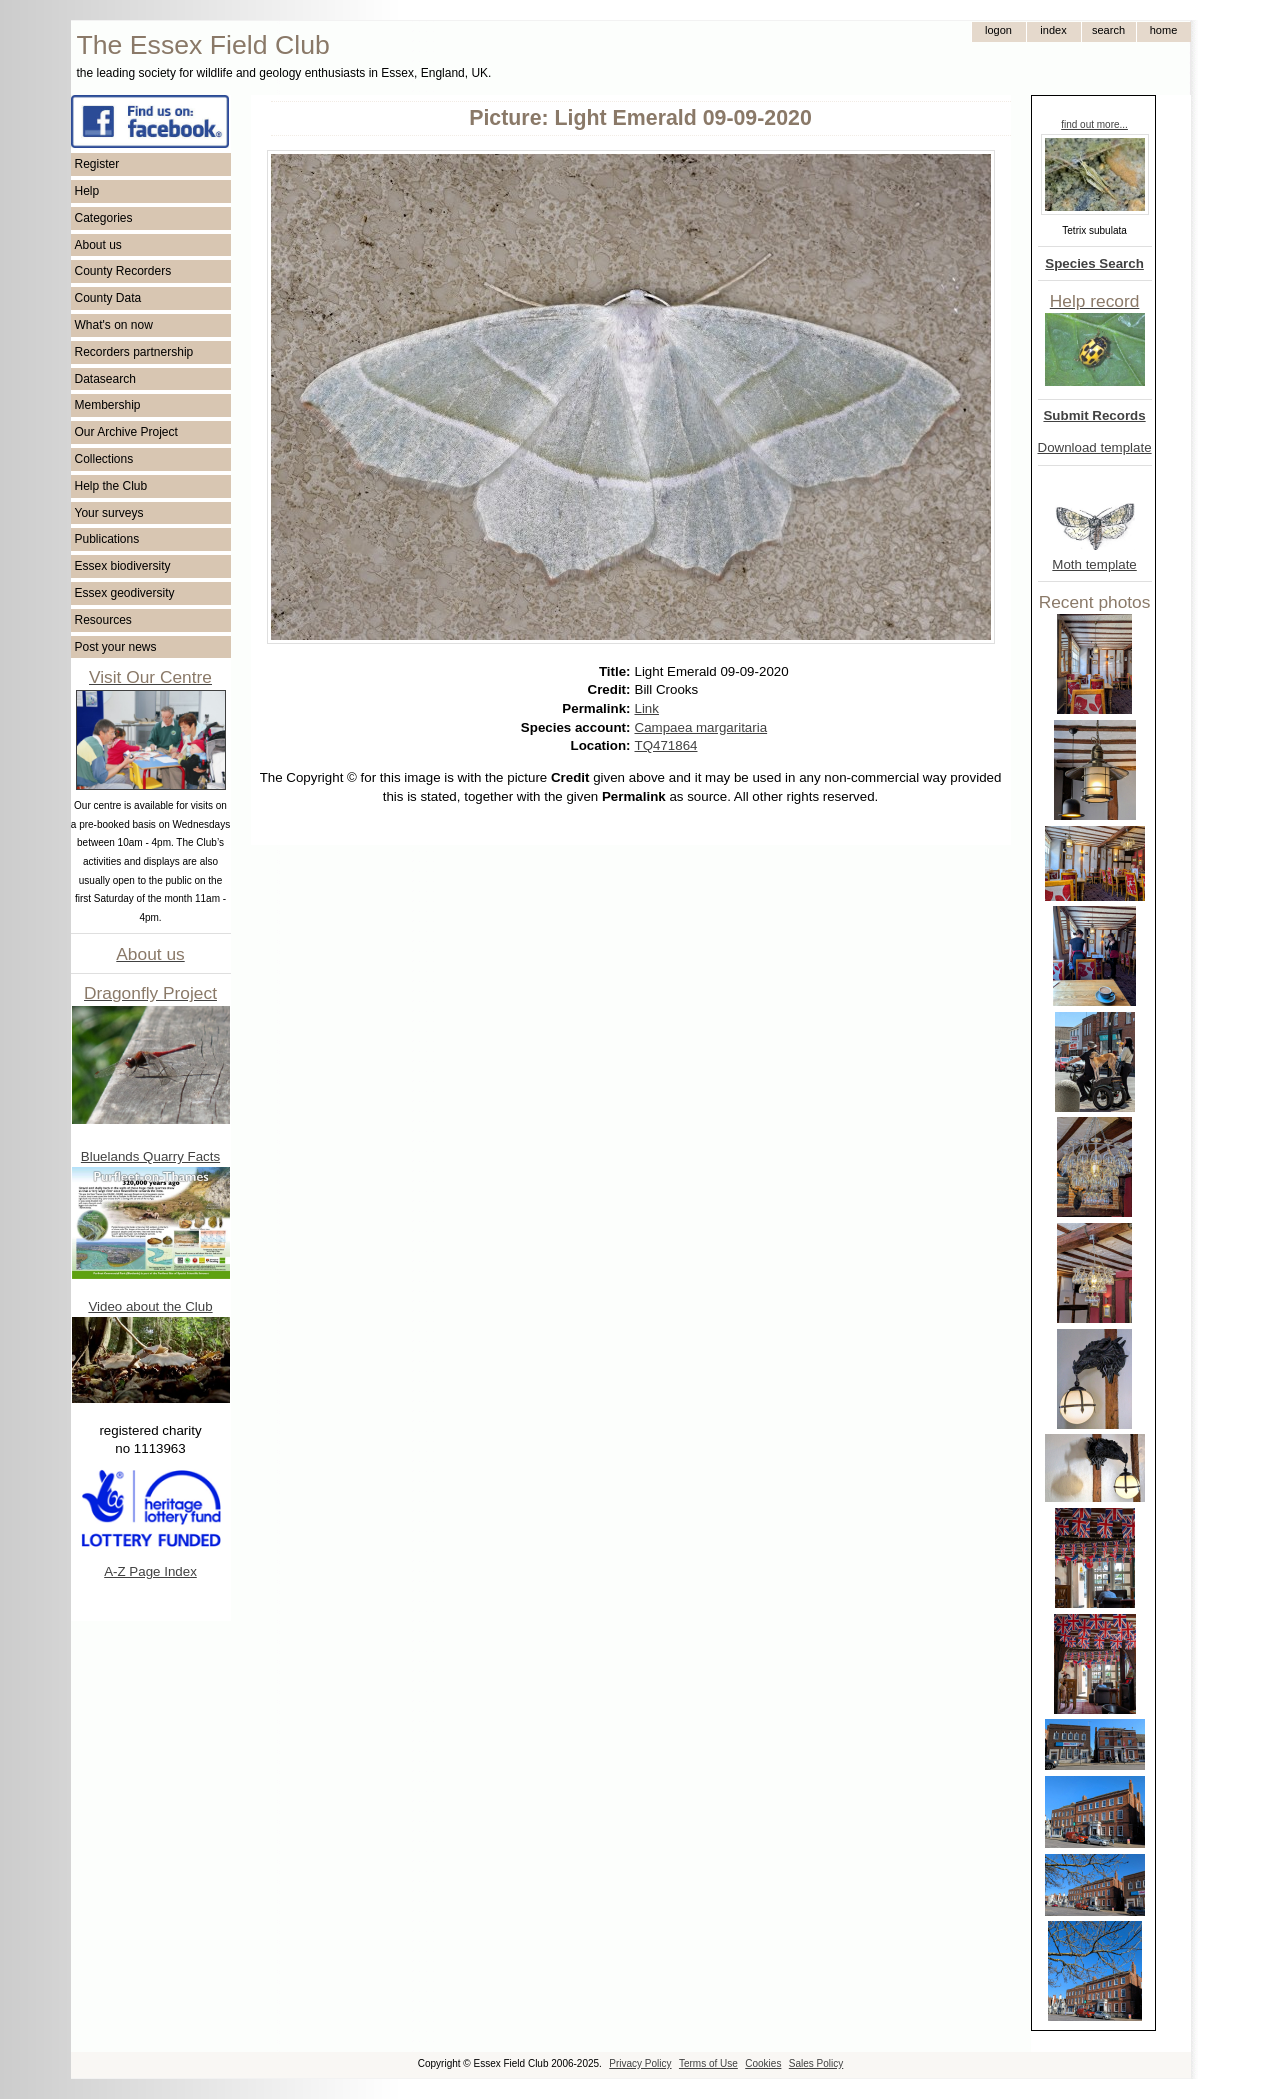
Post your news (116, 647)
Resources (103, 620)
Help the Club (111, 486)
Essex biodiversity (123, 566)
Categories (104, 218)
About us (98, 245)
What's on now (114, 325)
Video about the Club (150, 1306)
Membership (108, 405)
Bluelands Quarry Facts (150, 1156)
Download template (1095, 447)
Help (87, 191)
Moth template (1094, 564)
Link (647, 708)
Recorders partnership (134, 352)
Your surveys (109, 513)
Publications (107, 539)
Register (97, 164)
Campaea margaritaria (701, 727)
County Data (108, 298)
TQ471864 (666, 745)
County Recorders (123, 271)
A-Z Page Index (150, 1571)
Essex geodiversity (125, 593)
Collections (104, 459)
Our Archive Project (126, 432)
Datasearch (105, 379)
